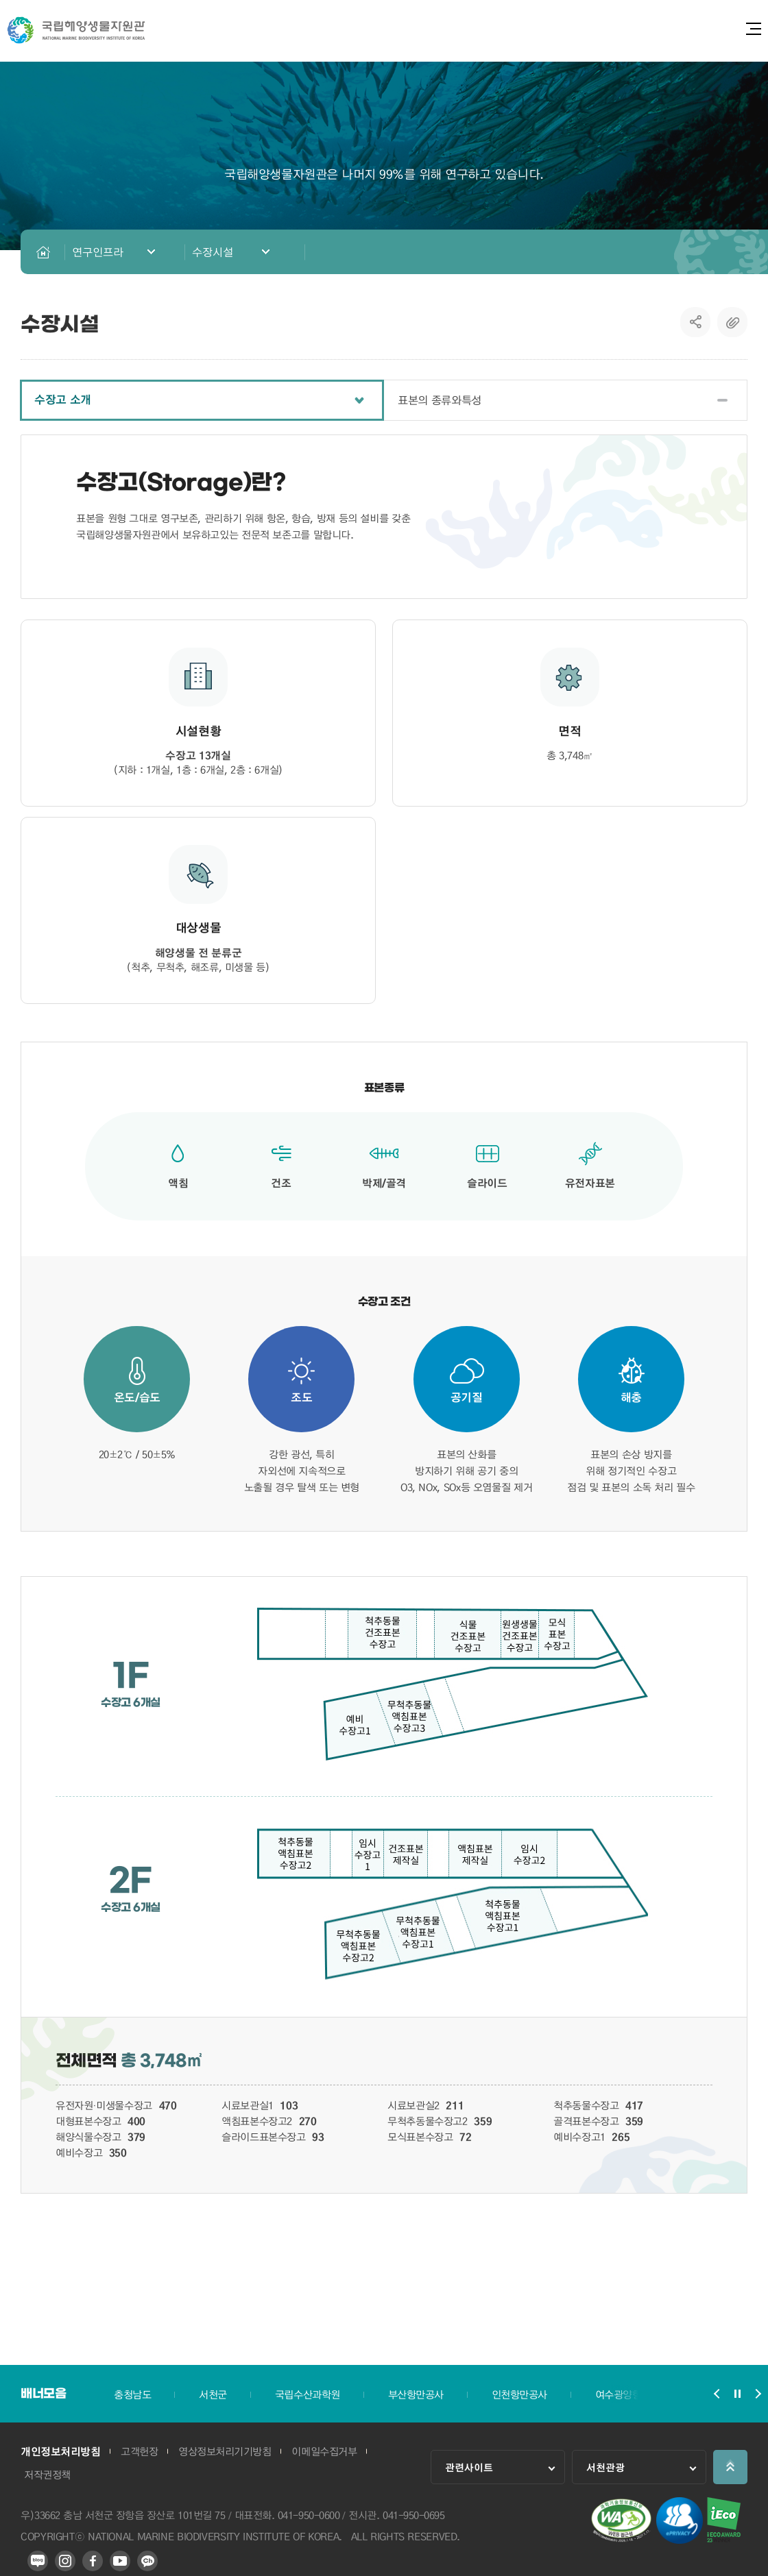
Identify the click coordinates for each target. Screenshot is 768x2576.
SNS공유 (695, 322)
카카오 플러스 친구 (147, 2561)
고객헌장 (139, 2451)
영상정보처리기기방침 (224, 2451)
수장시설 (212, 252)
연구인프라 (97, 252)
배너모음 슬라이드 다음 (757, 2393)
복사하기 (732, 322)
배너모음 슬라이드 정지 (737, 2393)
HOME (43, 252)
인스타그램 (65, 2561)
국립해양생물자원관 (76, 30)
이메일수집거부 (324, 2451)
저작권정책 (47, 2474)
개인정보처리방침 (60, 2451)
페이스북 (92, 2561)
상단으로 (730, 2467)
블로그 (37, 2561)
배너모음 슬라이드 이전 (716, 2393)
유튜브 (120, 2561)
